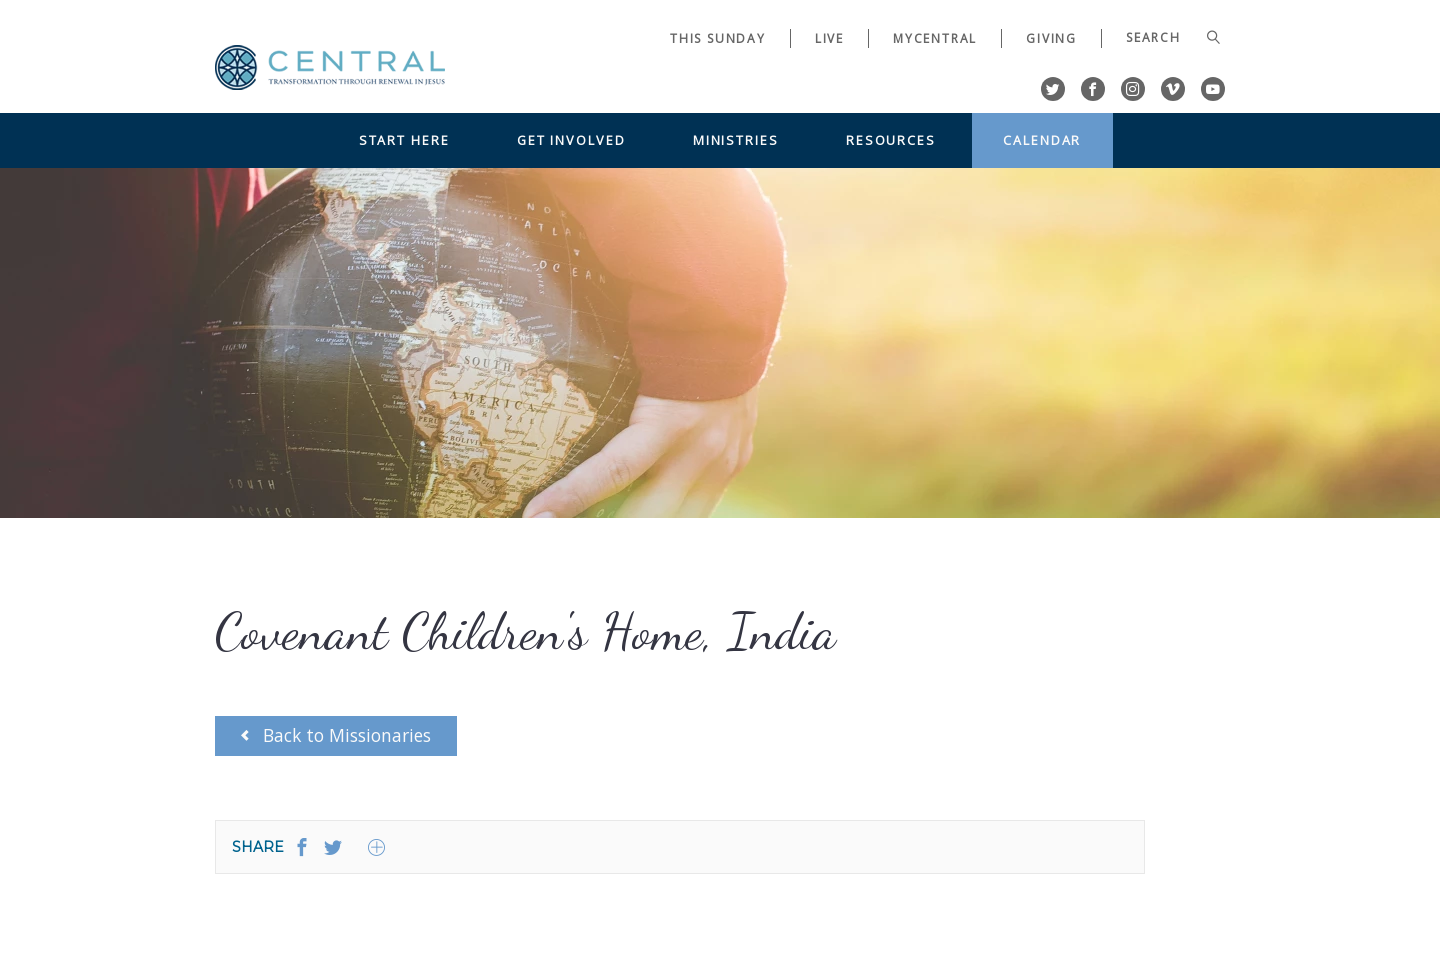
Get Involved (571, 140)
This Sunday (718, 38)
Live (829, 38)
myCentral (935, 38)
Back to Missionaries (336, 735)
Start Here (404, 140)
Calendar (1042, 140)
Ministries (736, 140)
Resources (891, 140)
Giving (1051, 38)
